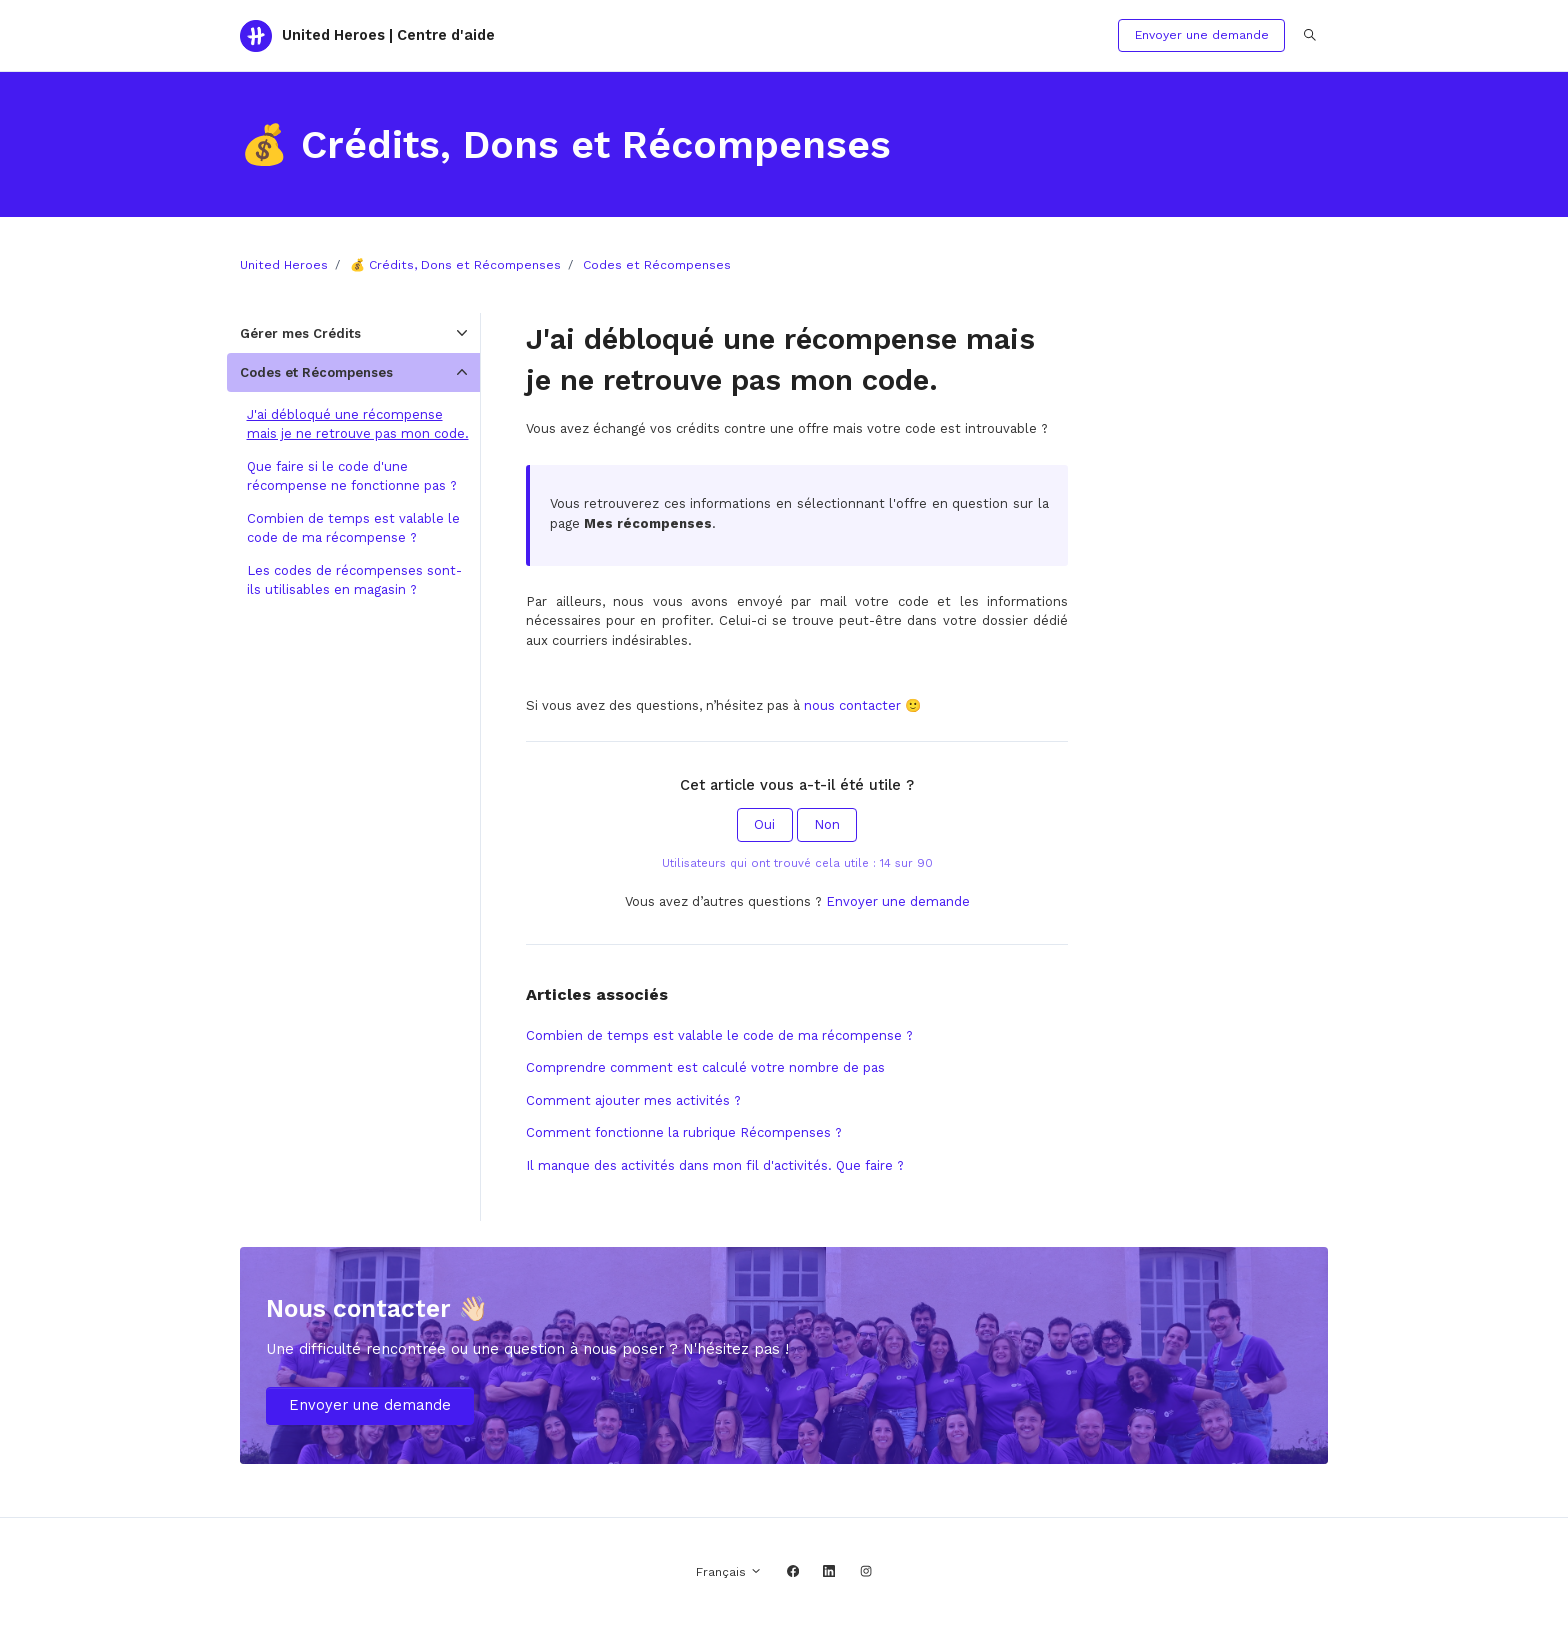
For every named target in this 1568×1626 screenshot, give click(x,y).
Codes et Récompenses (657, 265)
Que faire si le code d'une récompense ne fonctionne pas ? (352, 476)
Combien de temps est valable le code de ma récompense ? (719, 1035)
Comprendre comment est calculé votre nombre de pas (705, 1067)
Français (729, 1572)
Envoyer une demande (1202, 35)
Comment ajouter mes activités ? (633, 1100)
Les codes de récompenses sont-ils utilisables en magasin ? (354, 580)
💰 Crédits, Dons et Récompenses (455, 265)
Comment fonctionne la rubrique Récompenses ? (684, 1132)
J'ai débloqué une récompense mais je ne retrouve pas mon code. (358, 424)
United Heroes (284, 265)
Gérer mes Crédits (300, 333)
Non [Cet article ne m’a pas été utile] (827, 824)
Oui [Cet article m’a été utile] (764, 824)
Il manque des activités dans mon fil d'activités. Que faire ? (715, 1165)
